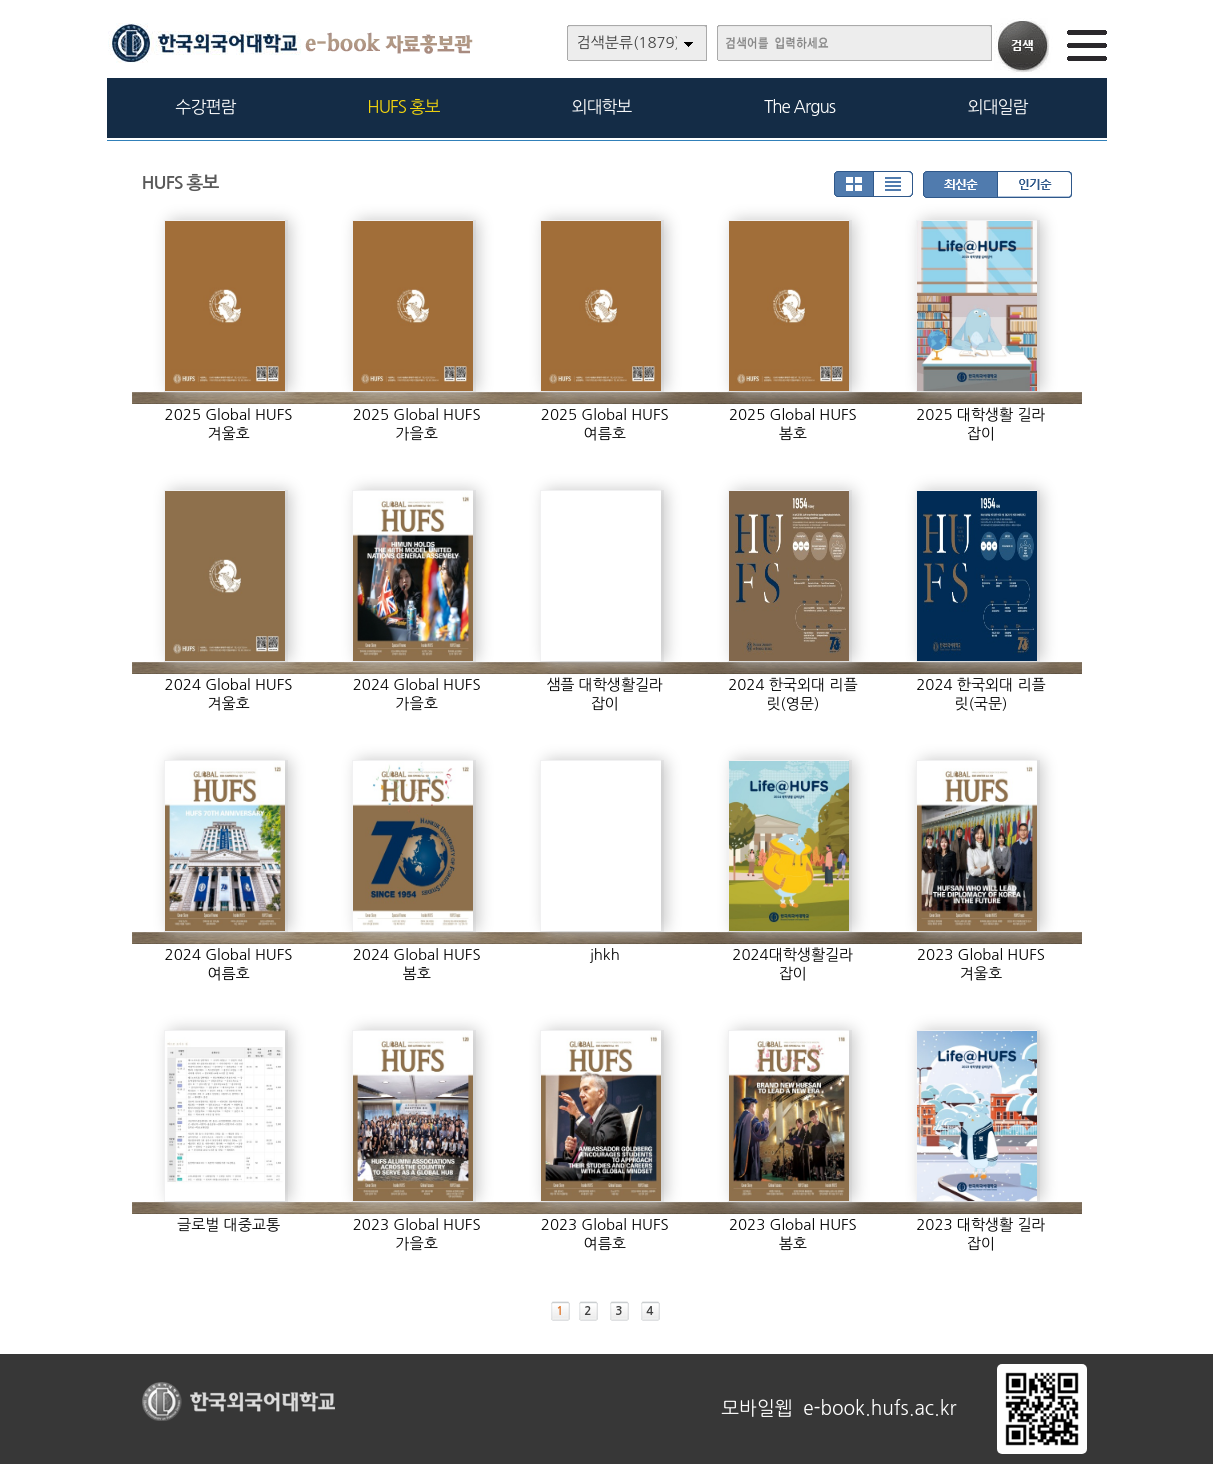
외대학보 (602, 106)
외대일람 (998, 106)
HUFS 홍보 (403, 106)
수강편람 (206, 106)
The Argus (799, 106)
